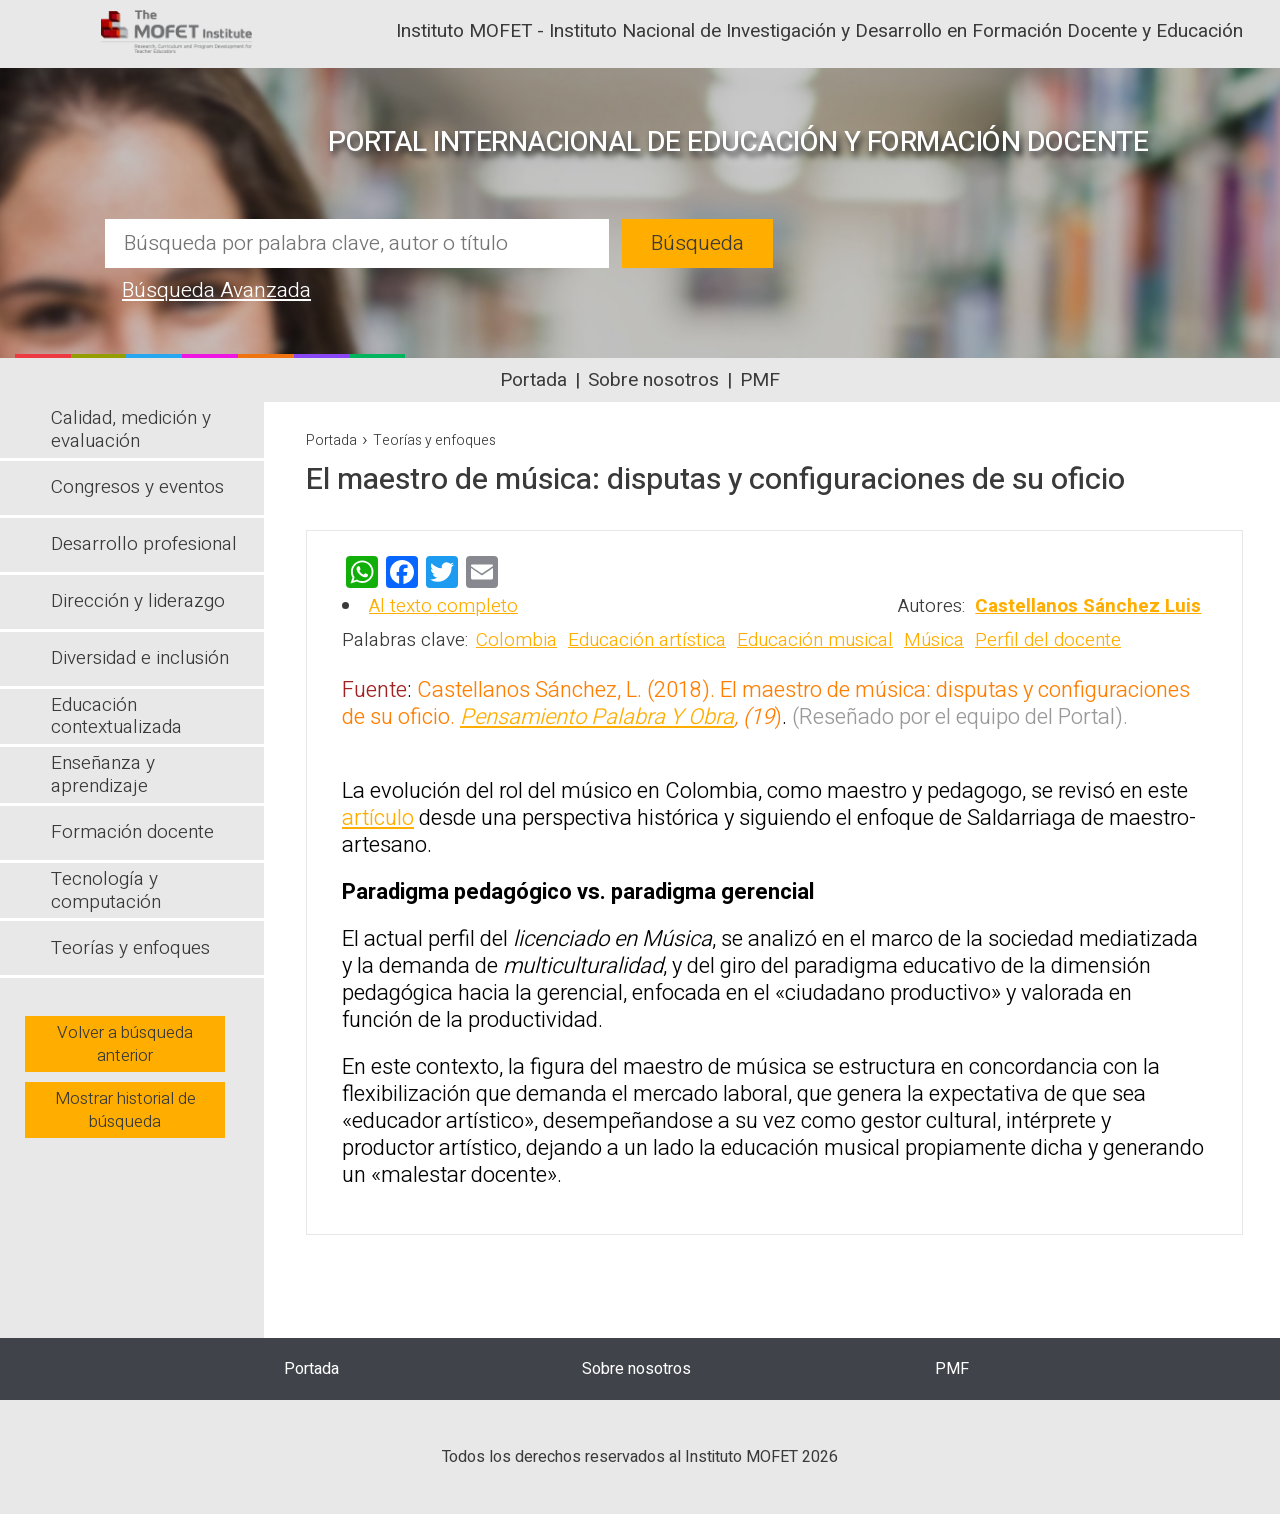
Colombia (516, 640)
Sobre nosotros (653, 380)
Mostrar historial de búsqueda (125, 1110)
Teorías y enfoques (434, 440)
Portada (533, 380)
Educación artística (647, 640)
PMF (760, 380)
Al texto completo (443, 606)
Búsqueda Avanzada (216, 290)
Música (934, 640)
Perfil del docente (1048, 640)
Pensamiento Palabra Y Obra (597, 717)
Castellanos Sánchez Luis (1088, 606)
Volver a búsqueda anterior (125, 1044)
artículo (378, 818)
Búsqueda (697, 243)
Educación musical (815, 640)
